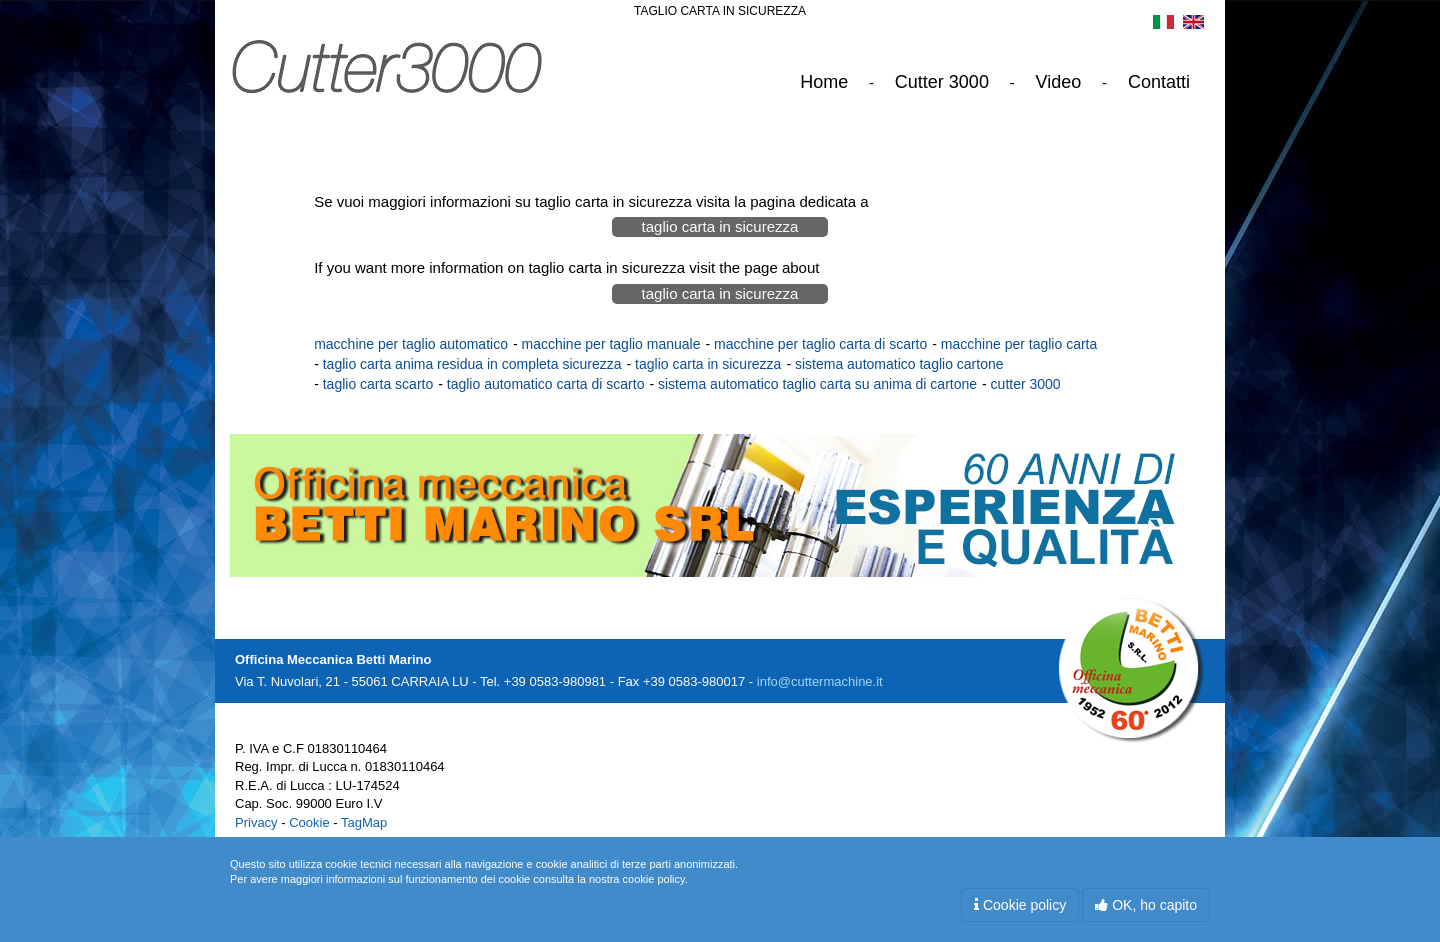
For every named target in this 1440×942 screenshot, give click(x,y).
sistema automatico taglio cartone (899, 364)
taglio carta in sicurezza (720, 226)
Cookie (309, 822)
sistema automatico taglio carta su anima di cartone (817, 384)
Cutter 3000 (942, 82)
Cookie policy (1020, 905)
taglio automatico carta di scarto (546, 384)
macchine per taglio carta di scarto (820, 344)
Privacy (256, 822)
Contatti (1159, 82)
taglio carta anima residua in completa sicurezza (472, 364)
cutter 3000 (1026, 384)
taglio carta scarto (378, 384)
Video (1059, 82)
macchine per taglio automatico (411, 344)
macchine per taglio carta (1019, 344)
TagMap (364, 822)
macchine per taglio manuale (611, 344)
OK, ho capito (1146, 905)
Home (824, 82)
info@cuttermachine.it (820, 681)
